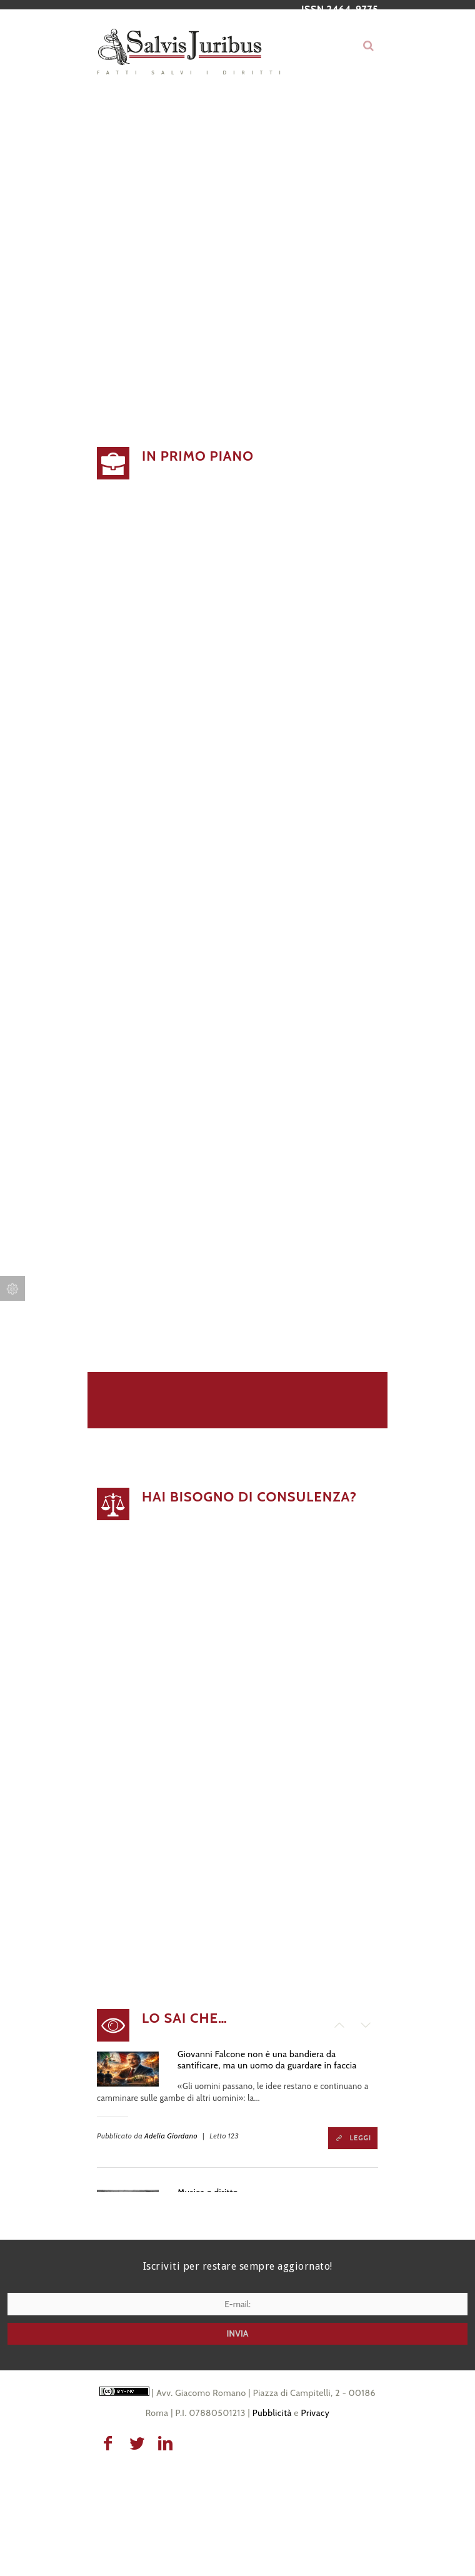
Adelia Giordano (171, 2135)
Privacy (315, 2412)
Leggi (360, 2137)
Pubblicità (272, 2412)
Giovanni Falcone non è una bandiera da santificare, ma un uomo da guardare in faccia (267, 2059)
